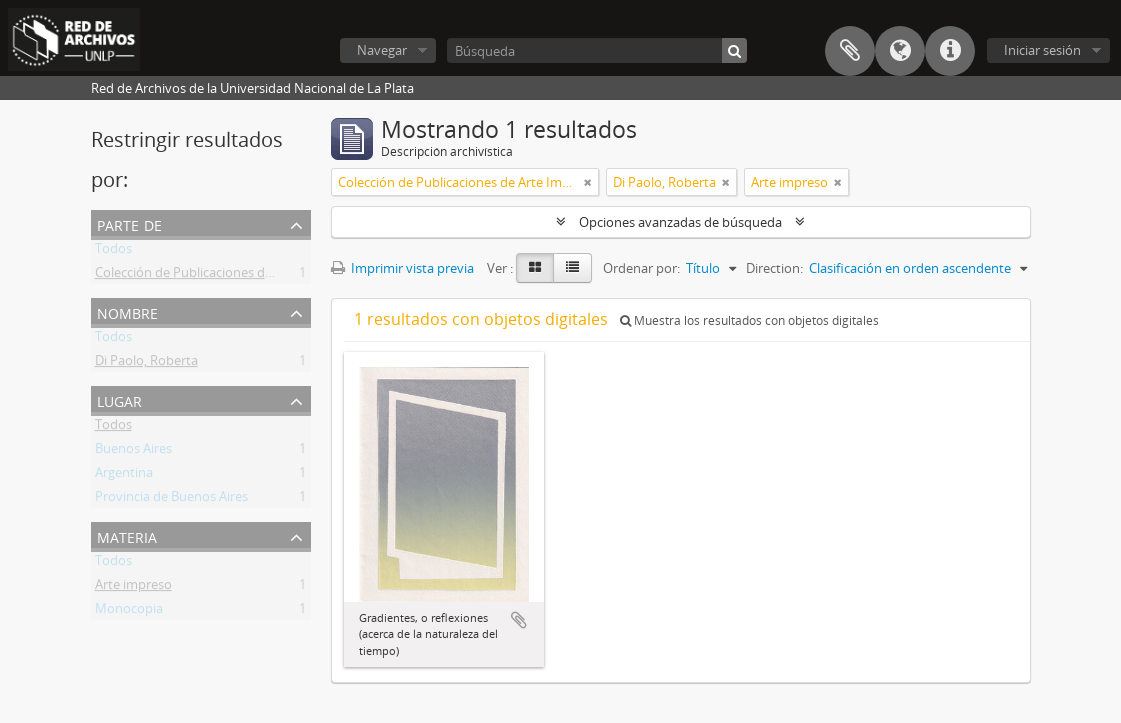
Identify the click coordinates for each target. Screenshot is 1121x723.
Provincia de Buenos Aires (171, 500)
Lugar (119, 399)
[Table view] (572, 268)
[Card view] (535, 268)
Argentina (124, 476)
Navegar (382, 50)
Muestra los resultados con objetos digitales (749, 320)
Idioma (900, 51)
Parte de (129, 223)
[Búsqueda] (597, 50)
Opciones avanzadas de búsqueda (680, 222)
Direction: (774, 268)
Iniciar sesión (1042, 50)
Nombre (127, 311)
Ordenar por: (641, 268)
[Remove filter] (588, 182)
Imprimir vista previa (402, 268)
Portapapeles (850, 51)
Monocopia (129, 612)
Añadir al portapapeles (519, 620)
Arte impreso (133, 588)
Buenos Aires (133, 452)
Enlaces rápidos (950, 51)
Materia (127, 535)
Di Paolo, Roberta (146, 364)
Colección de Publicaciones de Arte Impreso (224, 276)
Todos (113, 252)
